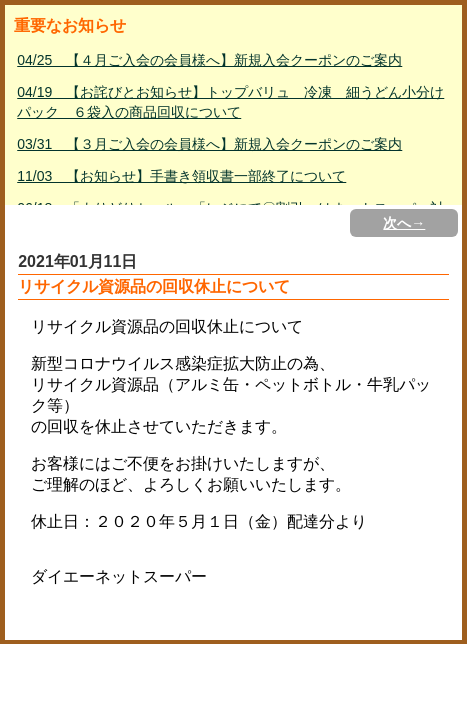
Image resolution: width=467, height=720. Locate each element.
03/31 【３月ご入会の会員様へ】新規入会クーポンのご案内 (209, 144)
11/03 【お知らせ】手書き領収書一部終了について (181, 176)
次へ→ (404, 223)
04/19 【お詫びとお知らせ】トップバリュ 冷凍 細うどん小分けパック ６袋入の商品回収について (230, 102)
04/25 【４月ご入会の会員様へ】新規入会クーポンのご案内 (209, 60)
